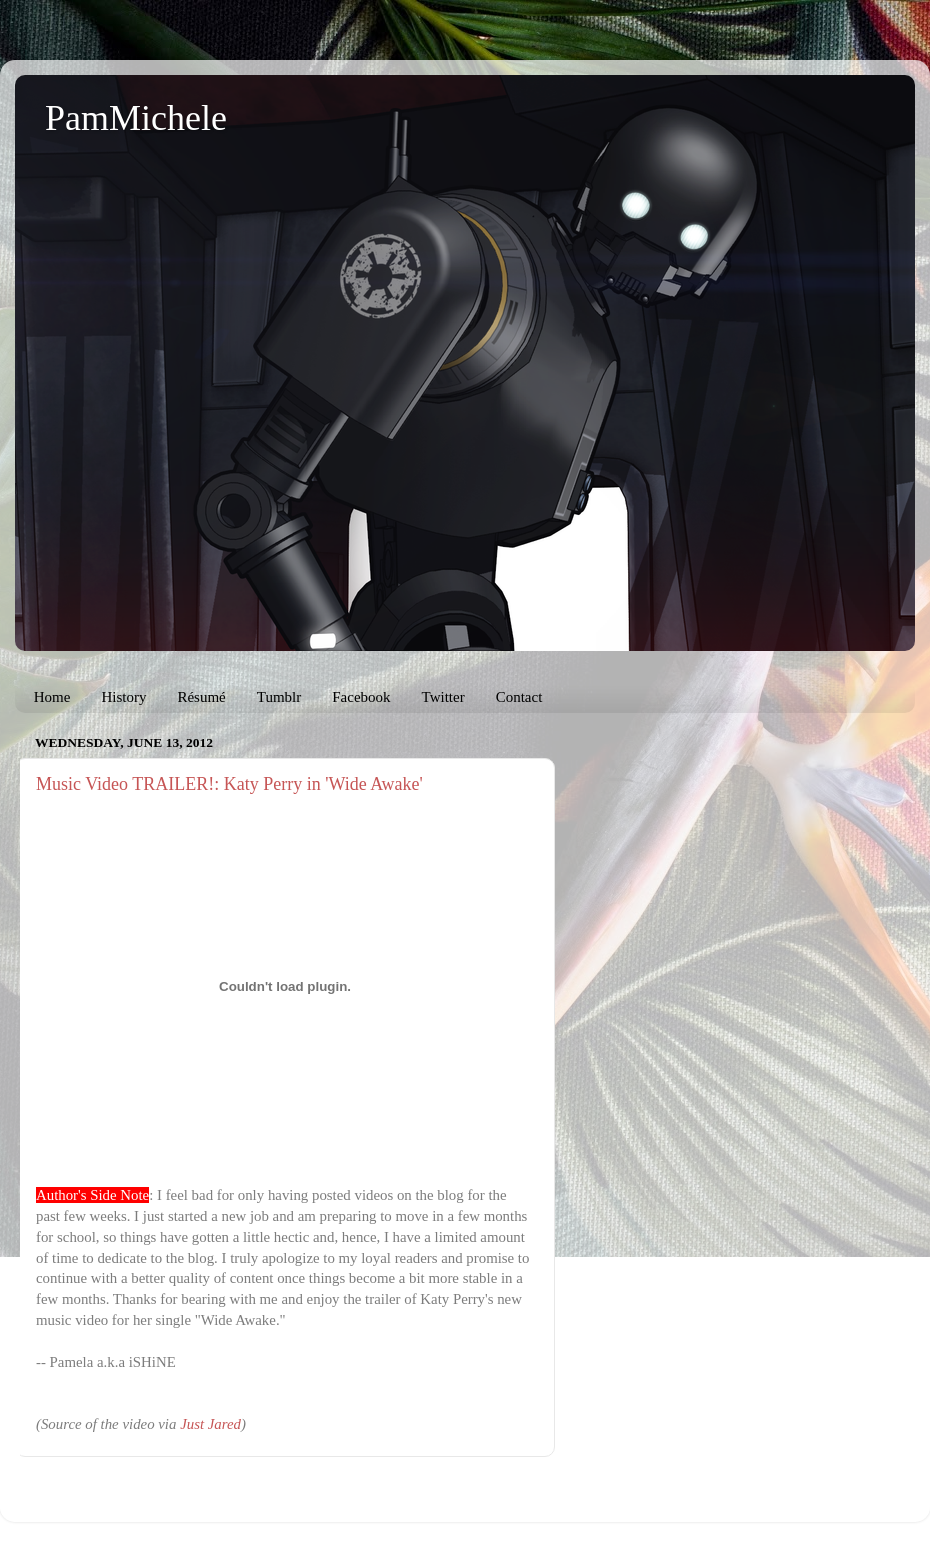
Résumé (201, 697)
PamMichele (136, 118)
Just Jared (210, 1424)
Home (52, 697)
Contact (519, 697)
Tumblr (279, 697)
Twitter (443, 697)
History (123, 697)
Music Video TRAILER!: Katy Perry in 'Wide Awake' (229, 784)
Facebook (361, 697)
